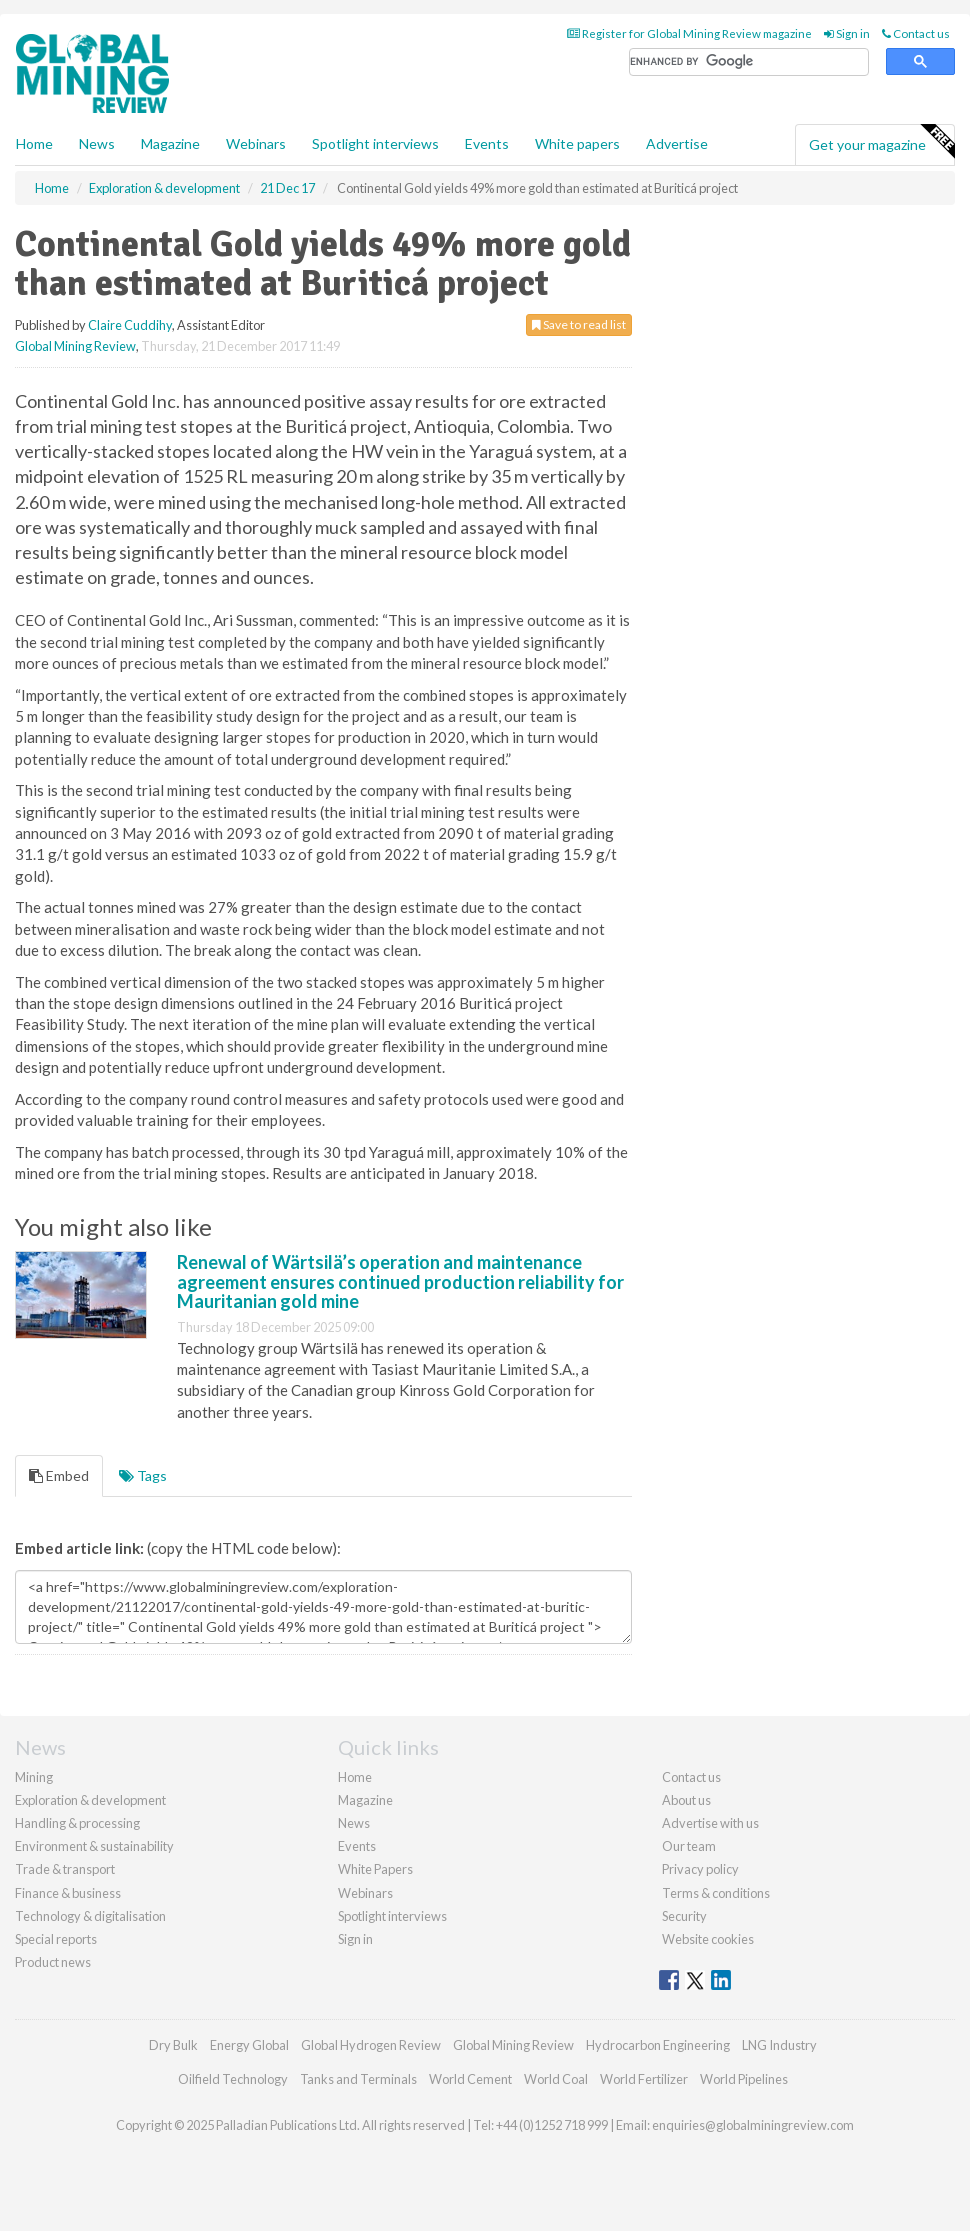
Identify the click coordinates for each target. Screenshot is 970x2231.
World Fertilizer (644, 2079)
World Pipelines (744, 2079)
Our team (689, 1846)
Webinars (256, 143)
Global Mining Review (75, 346)
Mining (34, 1777)
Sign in (847, 33)
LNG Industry (779, 2045)
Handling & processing (77, 1823)
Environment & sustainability (94, 1846)
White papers (577, 143)
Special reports (56, 1939)
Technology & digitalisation (90, 1916)
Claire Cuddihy (130, 325)
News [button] (97, 143)
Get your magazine (881, 142)
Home (34, 143)
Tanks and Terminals (358, 2079)
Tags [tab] (143, 1475)
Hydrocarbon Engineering (658, 2045)
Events (487, 143)
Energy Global (249, 2045)
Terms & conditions (716, 1893)
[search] (749, 62)
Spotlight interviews (375, 143)
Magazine (170, 143)
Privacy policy (700, 1869)
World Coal (556, 2079)
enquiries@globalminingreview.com (753, 2125)
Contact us (916, 33)
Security (684, 1916)
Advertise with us (710, 1823)
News (354, 1823)
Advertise (677, 143)
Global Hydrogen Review (371, 2045)
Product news (53, 1962)
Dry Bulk (173, 2045)
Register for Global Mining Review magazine (689, 33)
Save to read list (579, 324)
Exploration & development (90, 1800)
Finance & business (68, 1893)
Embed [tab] (59, 1475)
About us (686, 1800)
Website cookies (708, 1939)
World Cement (470, 2079)
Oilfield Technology (233, 2079)
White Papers (375, 1869)
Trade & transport (65, 1869)
